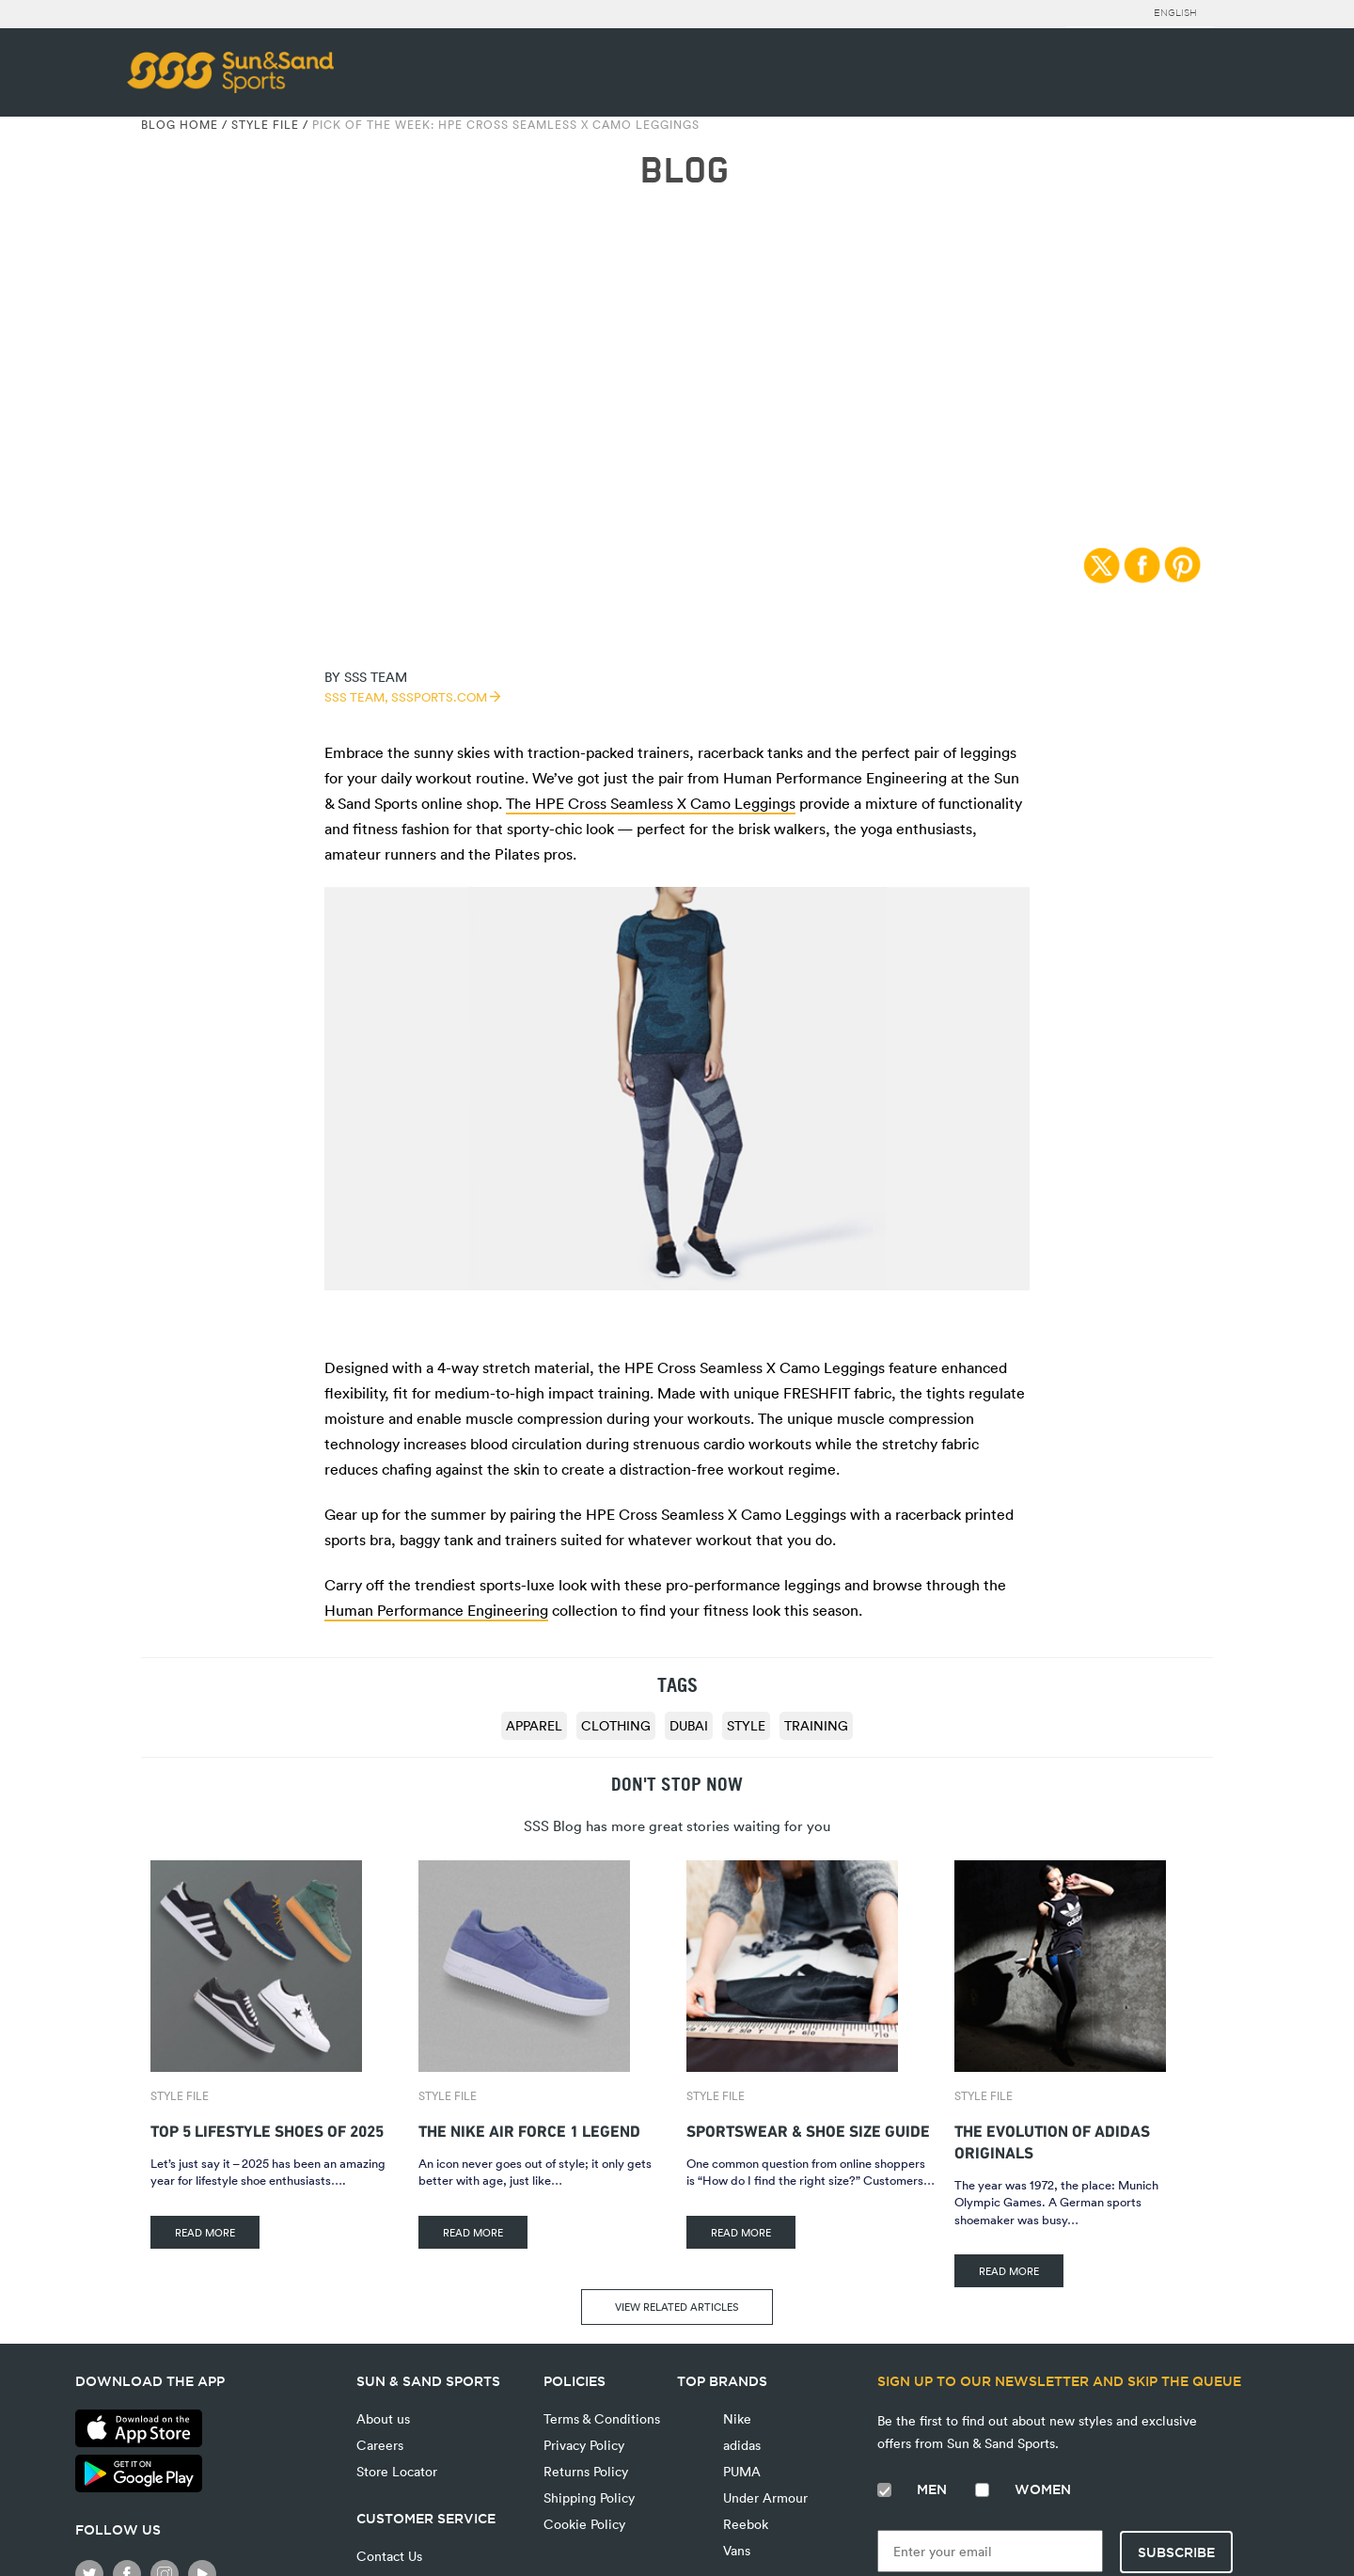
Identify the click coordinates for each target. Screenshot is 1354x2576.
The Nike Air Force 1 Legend (529, 2128)
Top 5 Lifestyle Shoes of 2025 (267, 2128)
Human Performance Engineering (436, 1610)
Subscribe (1176, 2552)
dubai (688, 1725)
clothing (616, 1725)
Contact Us (389, 2556)
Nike (735, 2418)
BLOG (684, 171)
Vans (734, 2550)
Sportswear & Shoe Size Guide (808, 2128)
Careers (379, 2445)
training (816, 1725)
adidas (740, 2445)
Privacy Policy (583, 2445)
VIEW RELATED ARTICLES (677, 2307)
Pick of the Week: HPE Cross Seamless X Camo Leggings (506, 124)
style (746, 1725)
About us (383, 2418)
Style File (265, 124)
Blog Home (179, 124)
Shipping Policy (589, 2497)
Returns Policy (585, 2471)
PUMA (740, 2471)
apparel (534, 1725)
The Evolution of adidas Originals (1052, 2139)
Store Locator (396, 2471)
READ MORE (205, 2232)
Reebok (743, 2524)
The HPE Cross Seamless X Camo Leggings (650, 803)
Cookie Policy (584, 2524)
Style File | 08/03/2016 (677, 270)
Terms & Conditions (601, 2418)
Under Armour (763, 2497)
